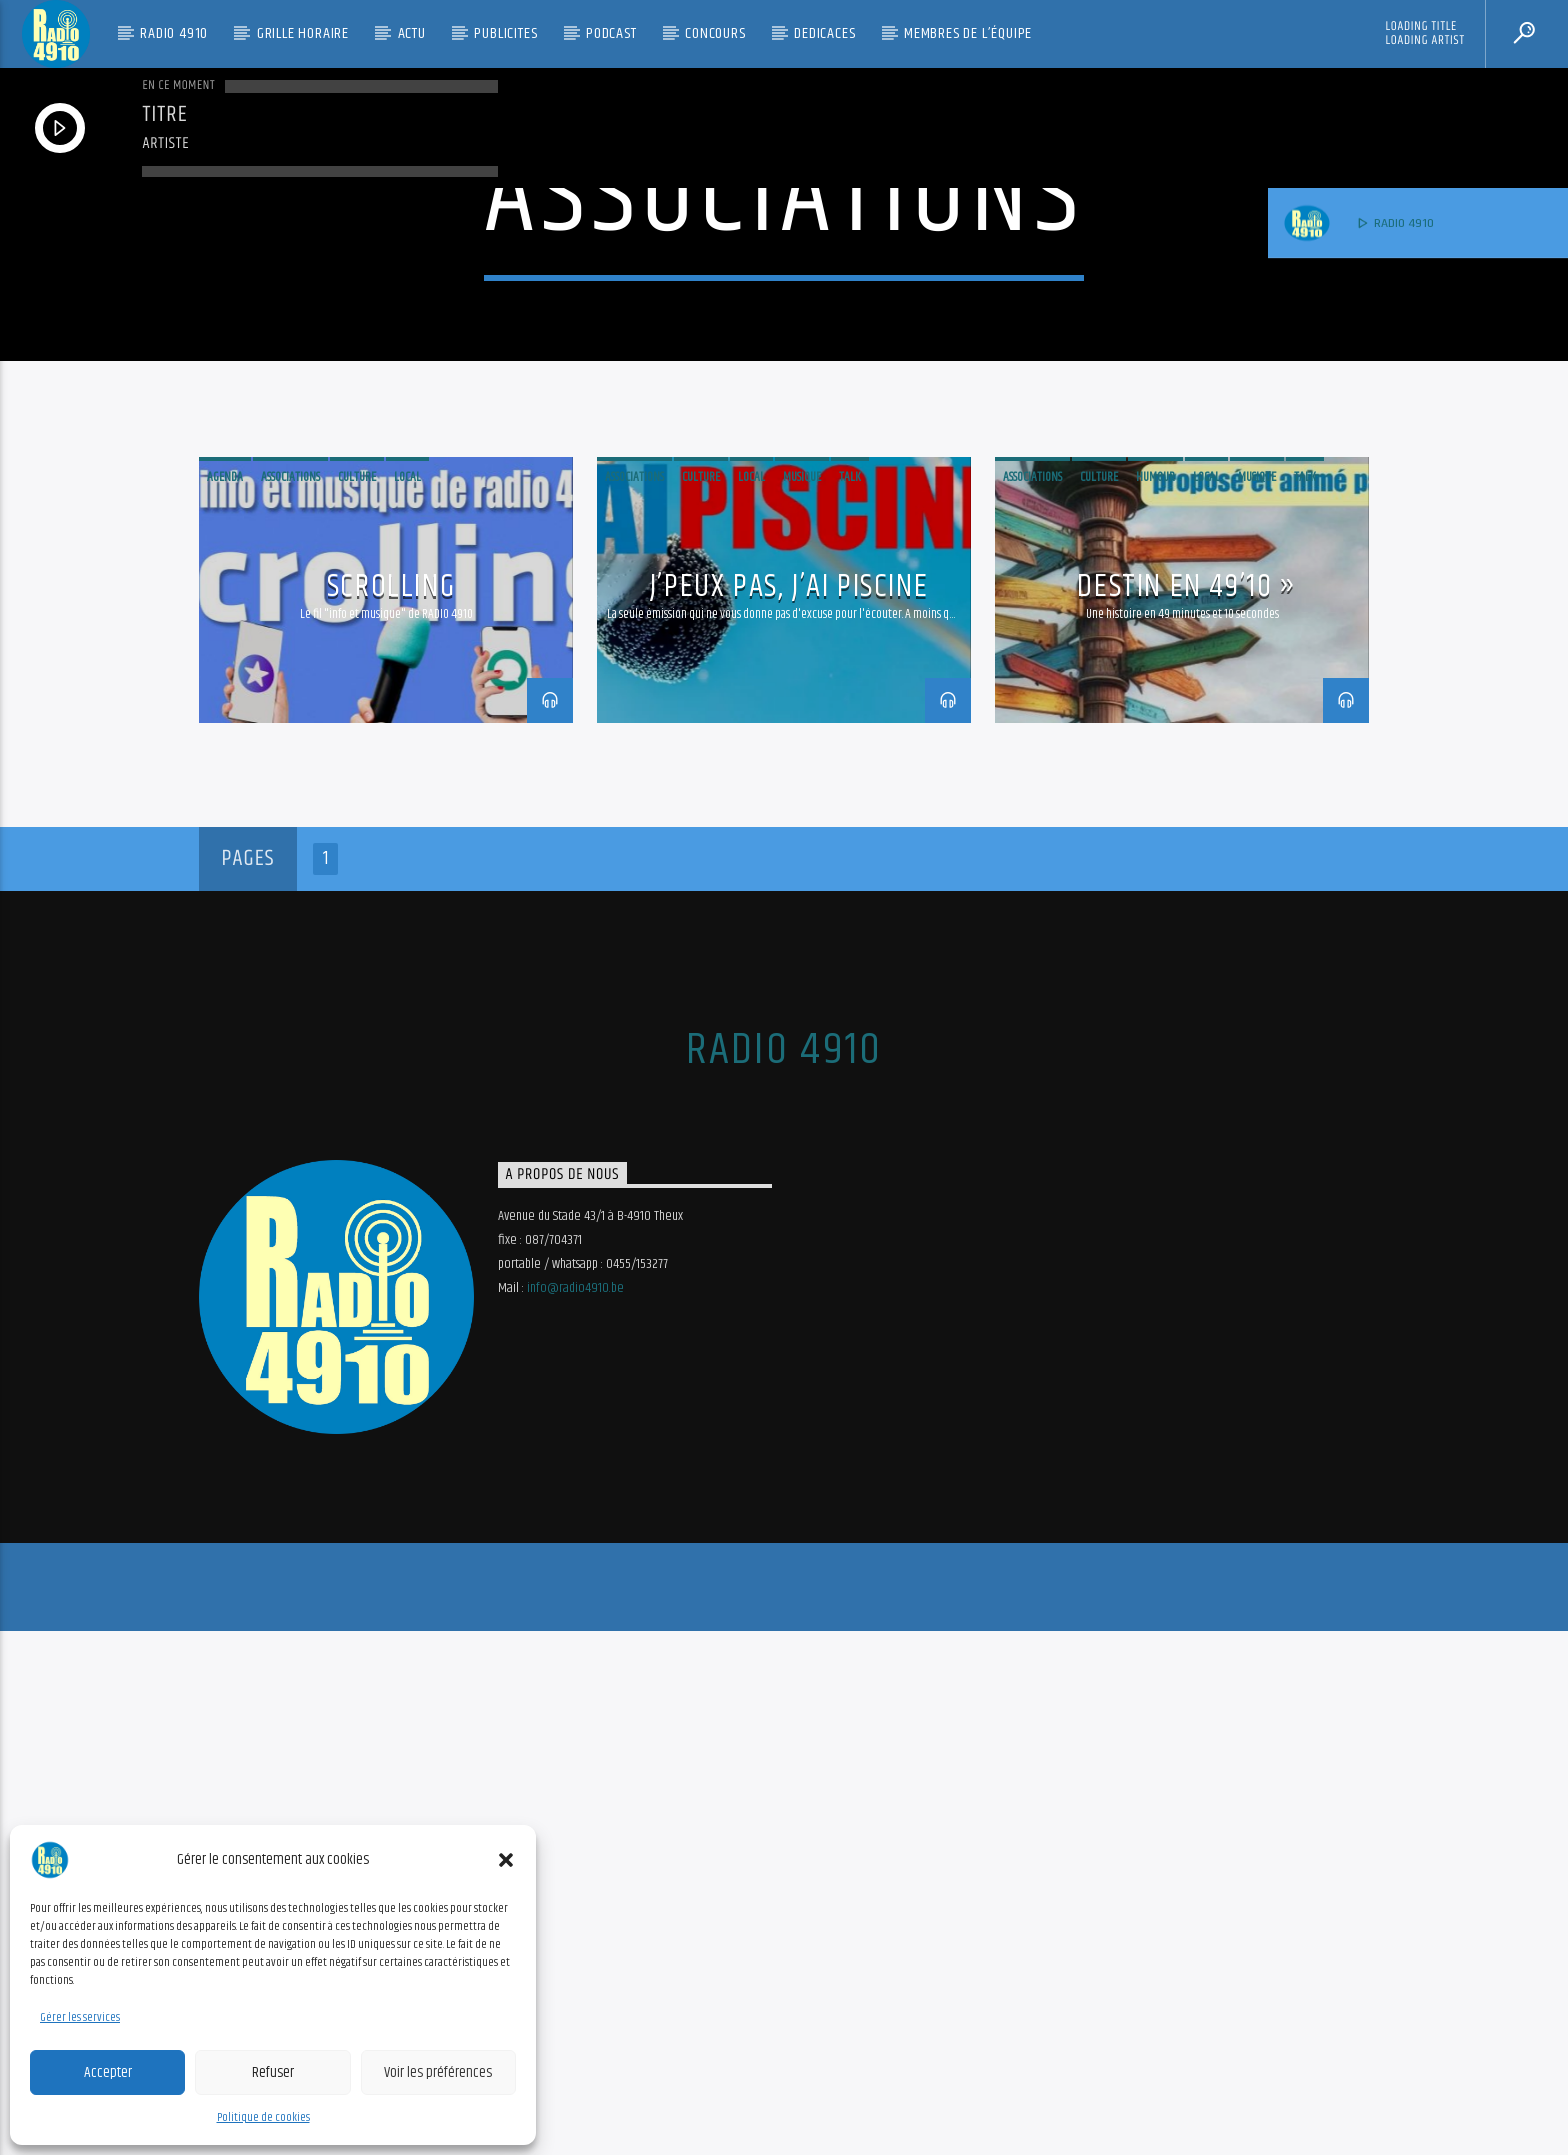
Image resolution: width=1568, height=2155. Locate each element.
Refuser (273, 2072)
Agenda (225, 1001)
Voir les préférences (438, 2072)
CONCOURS (715, 33)
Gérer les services (80, 2017)
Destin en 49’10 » (1186, 1110)
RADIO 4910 (174, 33)
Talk (850, 1001)
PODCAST (611, 33)
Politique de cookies (263, 2117)
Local (407, 1001)
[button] (506, 1860)
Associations (290, 1001)
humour (1155, 1001)
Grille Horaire (303, 33)
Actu (412, 33)
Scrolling (391, 1110)
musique (802, 1001)
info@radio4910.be (575, 1812)
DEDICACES (824, 33)
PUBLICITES (505, 33)
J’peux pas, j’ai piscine (789, 1110)
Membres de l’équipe (968, 33)
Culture (357, 1001)
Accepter (108, 2072)
